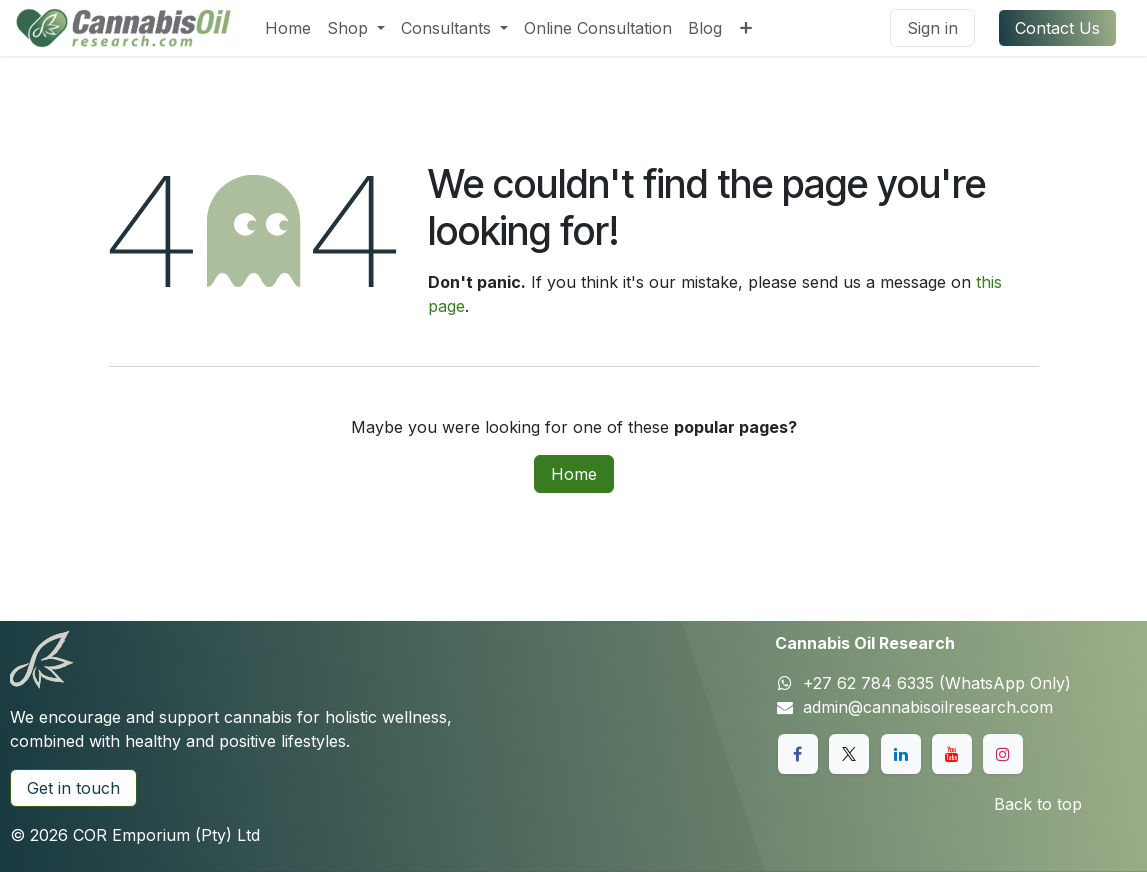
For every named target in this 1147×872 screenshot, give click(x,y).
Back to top (1038, 804)
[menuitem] (288, 28)
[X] (849, 754)
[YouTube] (952, 754)
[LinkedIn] (901, 754)
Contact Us (1057, 28)
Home (574, 474)
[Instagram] (1003, 754)
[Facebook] (798, 754)
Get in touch (73, 788)
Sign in (932, 28)
